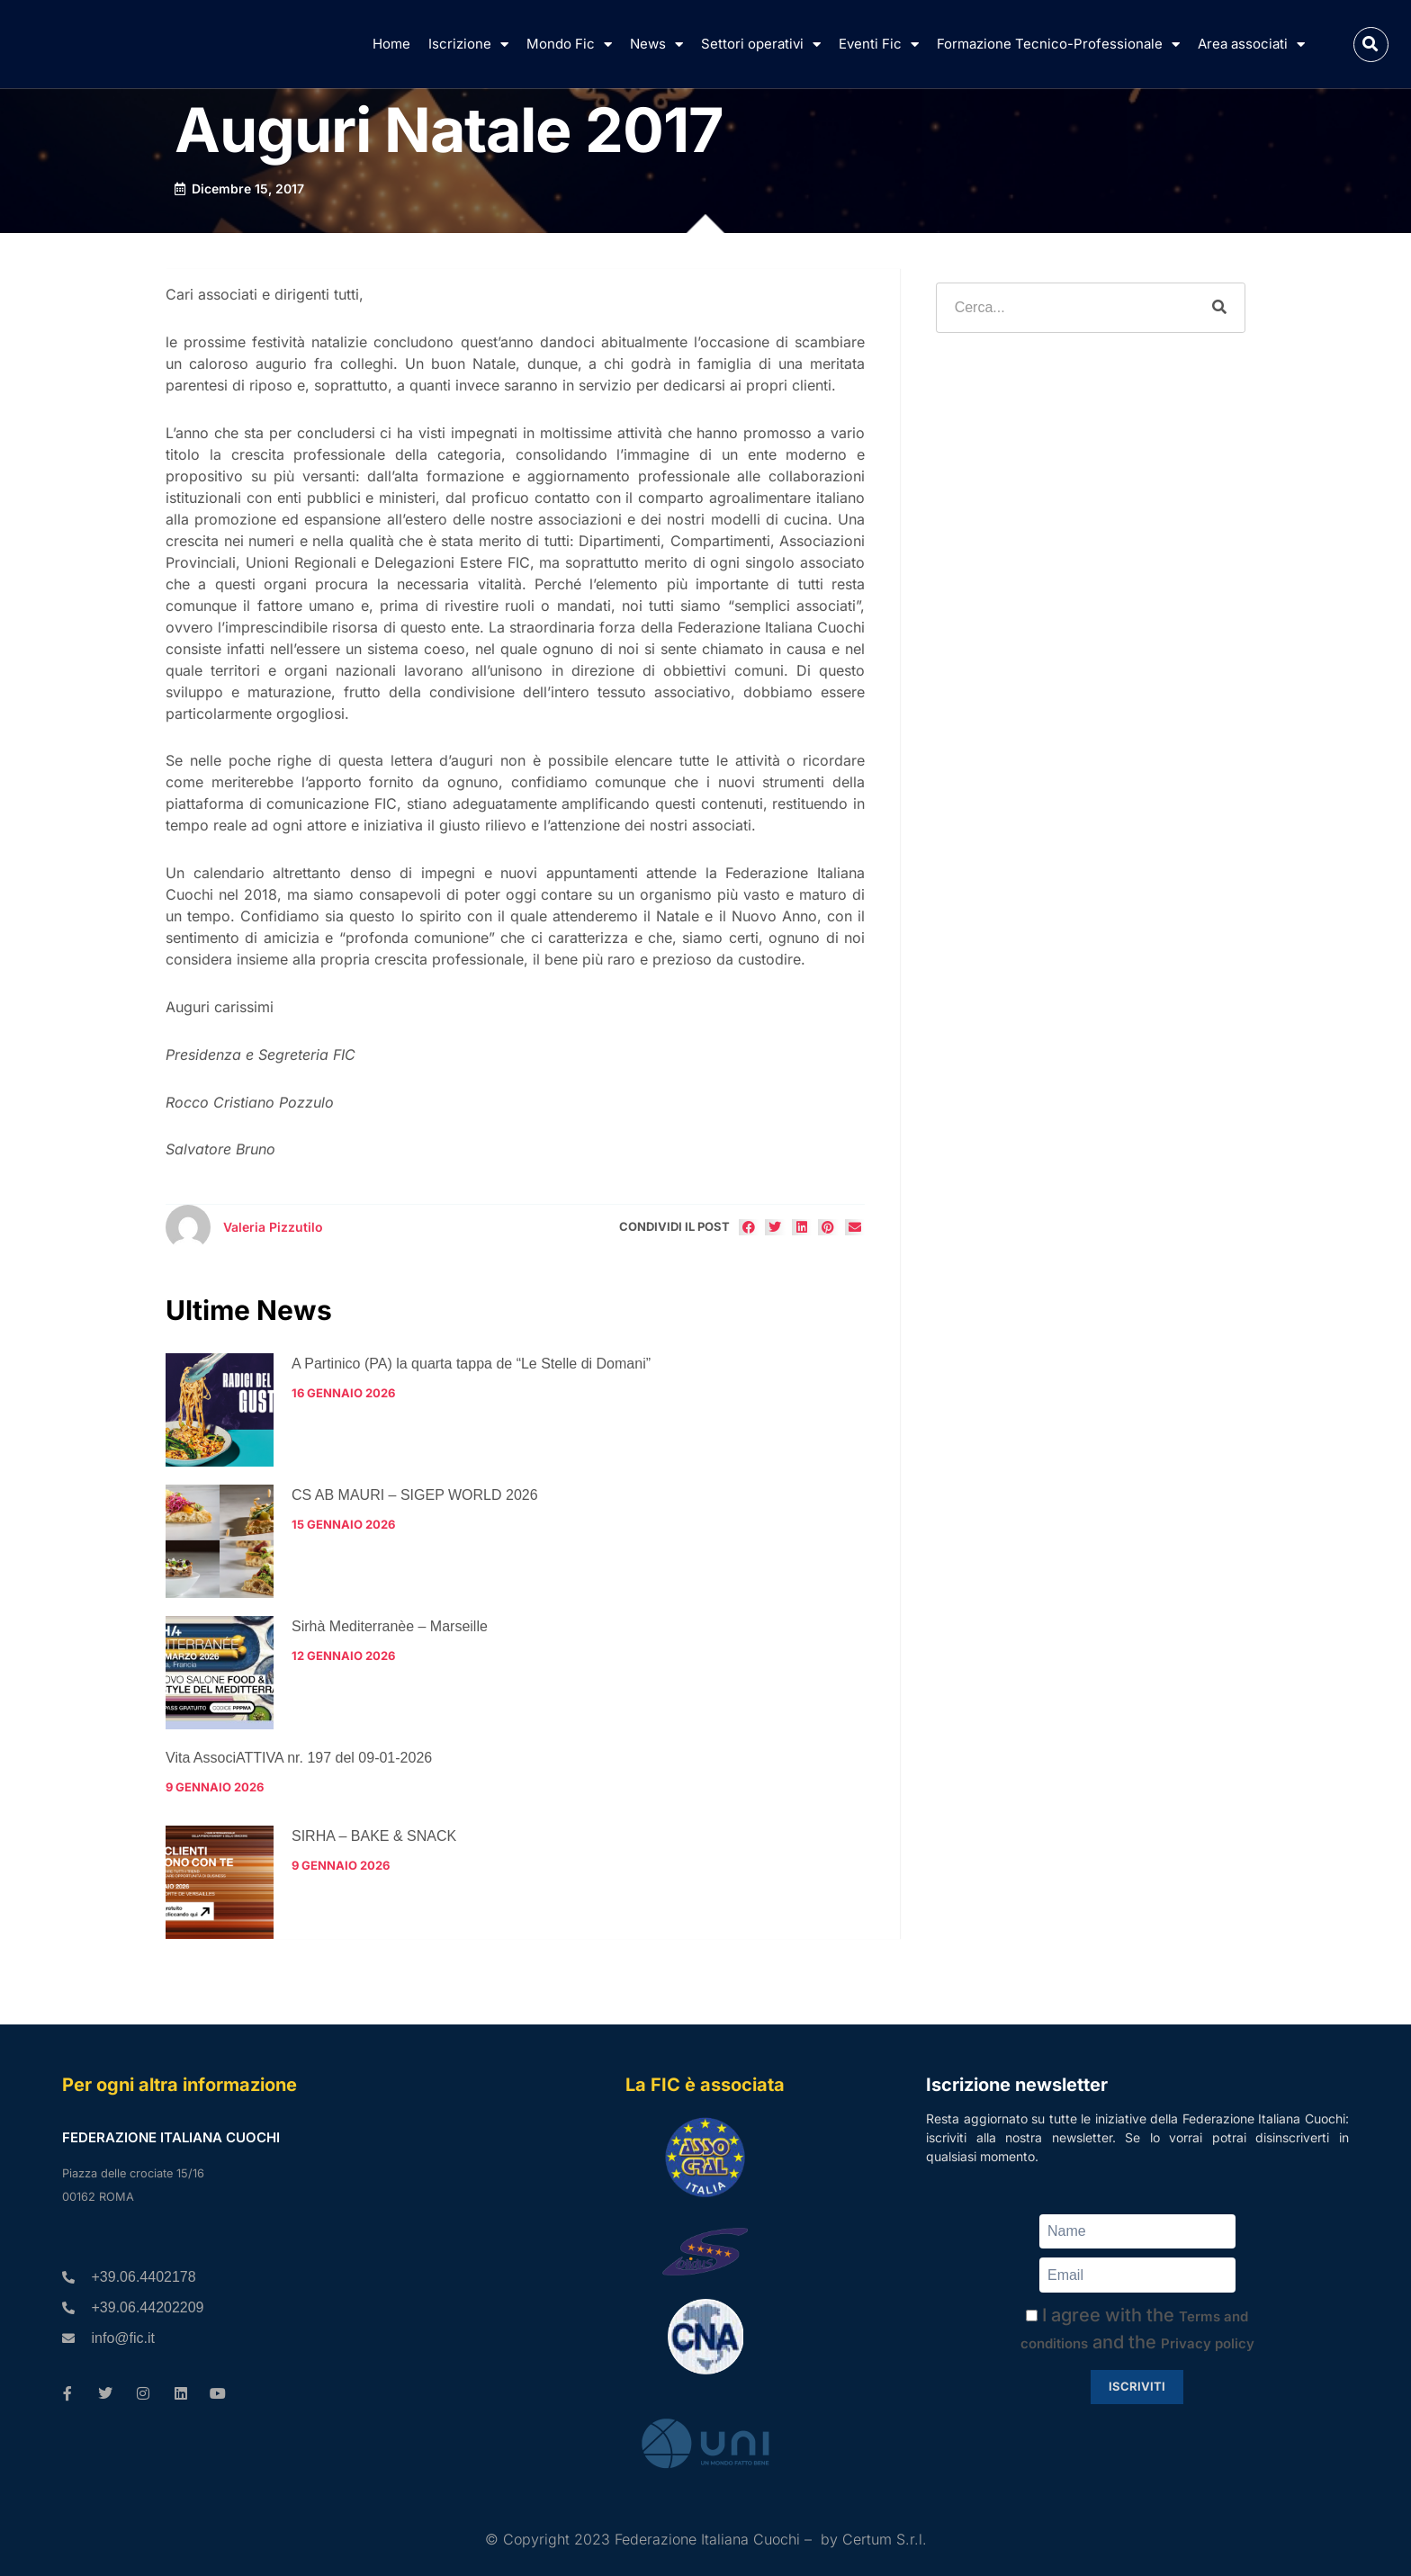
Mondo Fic (569, 44)
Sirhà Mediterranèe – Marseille (390, 1626)
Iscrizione (468, 44)
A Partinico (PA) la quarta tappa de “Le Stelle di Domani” (471, 1363)
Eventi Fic (879, 44)
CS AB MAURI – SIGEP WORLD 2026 (415, 1495)
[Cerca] (1219, 307)
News (656, 44)
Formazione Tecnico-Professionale (1058, 44)
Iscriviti (1137, 2386)
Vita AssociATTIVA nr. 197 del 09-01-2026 (299, 1757)
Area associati (1251, 44)
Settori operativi (761, 44)
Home (391, 43)
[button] (1371, 44)
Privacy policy (1207, 2343)
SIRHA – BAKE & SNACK (374, 1836)
